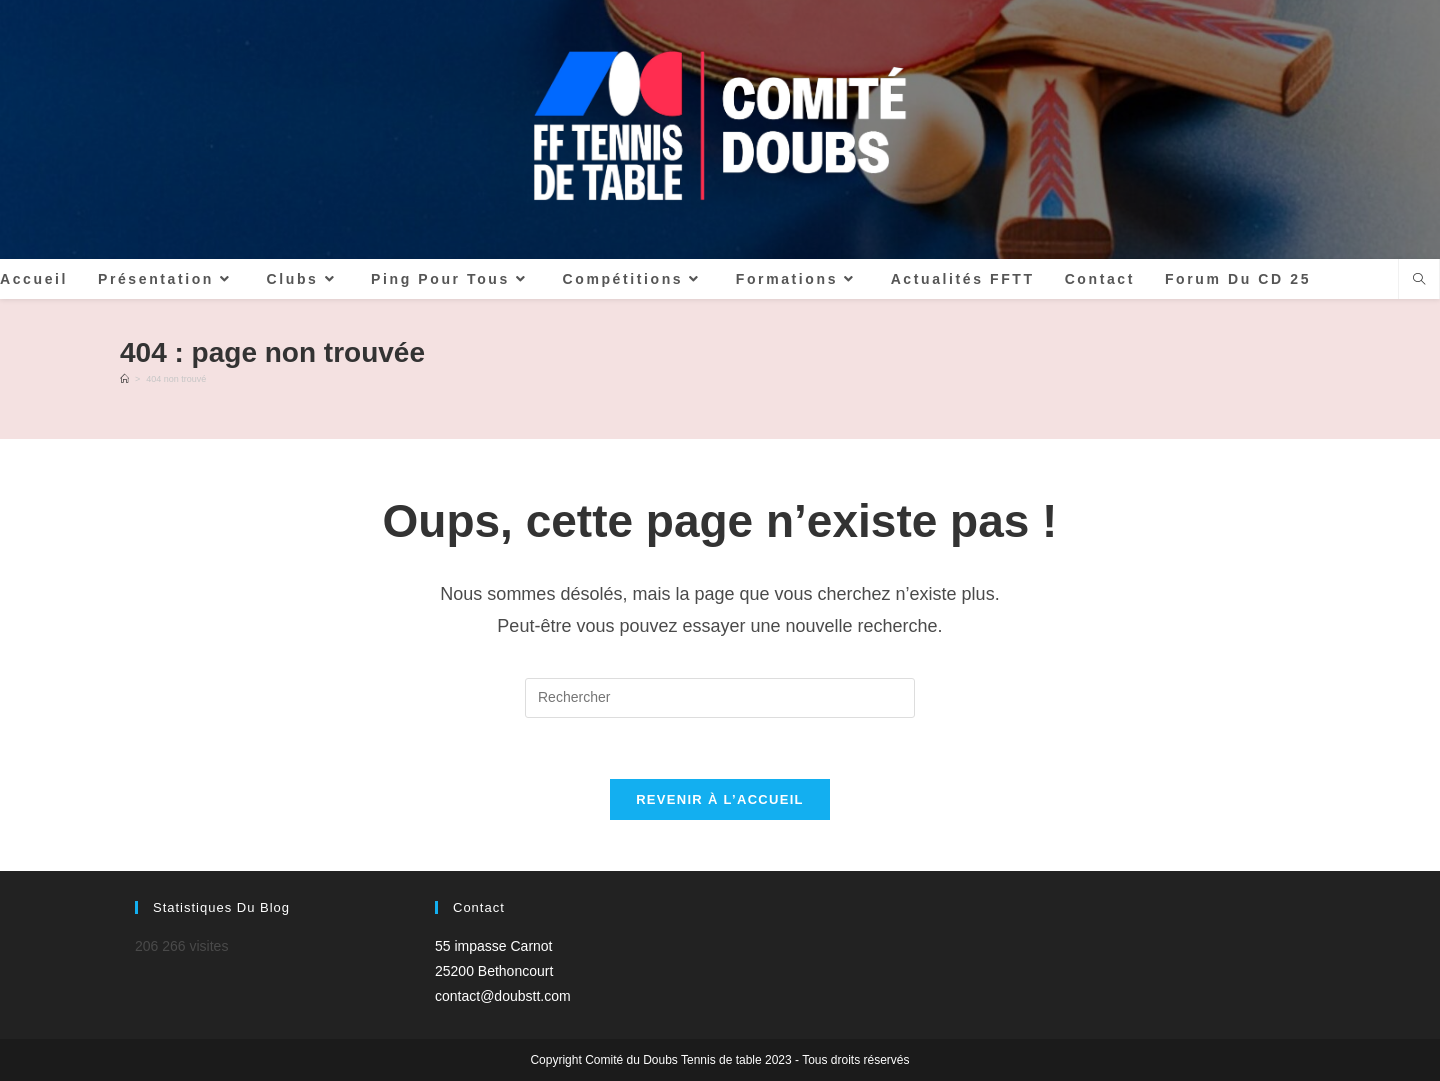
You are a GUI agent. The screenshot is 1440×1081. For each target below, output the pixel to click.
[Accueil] (124, 379)
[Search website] (1419, 281)
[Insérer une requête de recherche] (720, 698)
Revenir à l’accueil (720, 799)
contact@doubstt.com (503, 996)
